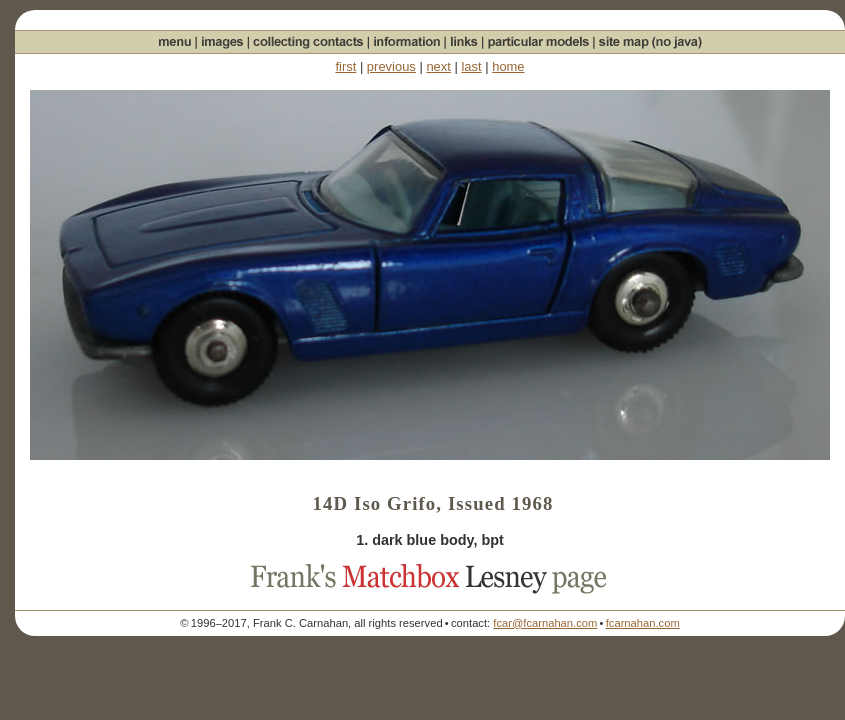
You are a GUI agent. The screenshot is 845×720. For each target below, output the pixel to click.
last (471, 66)
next (438, 66)
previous (391, 66)
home (508, 66)
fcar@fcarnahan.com (545, 623)
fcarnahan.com (643, 623)
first (345, 66)
